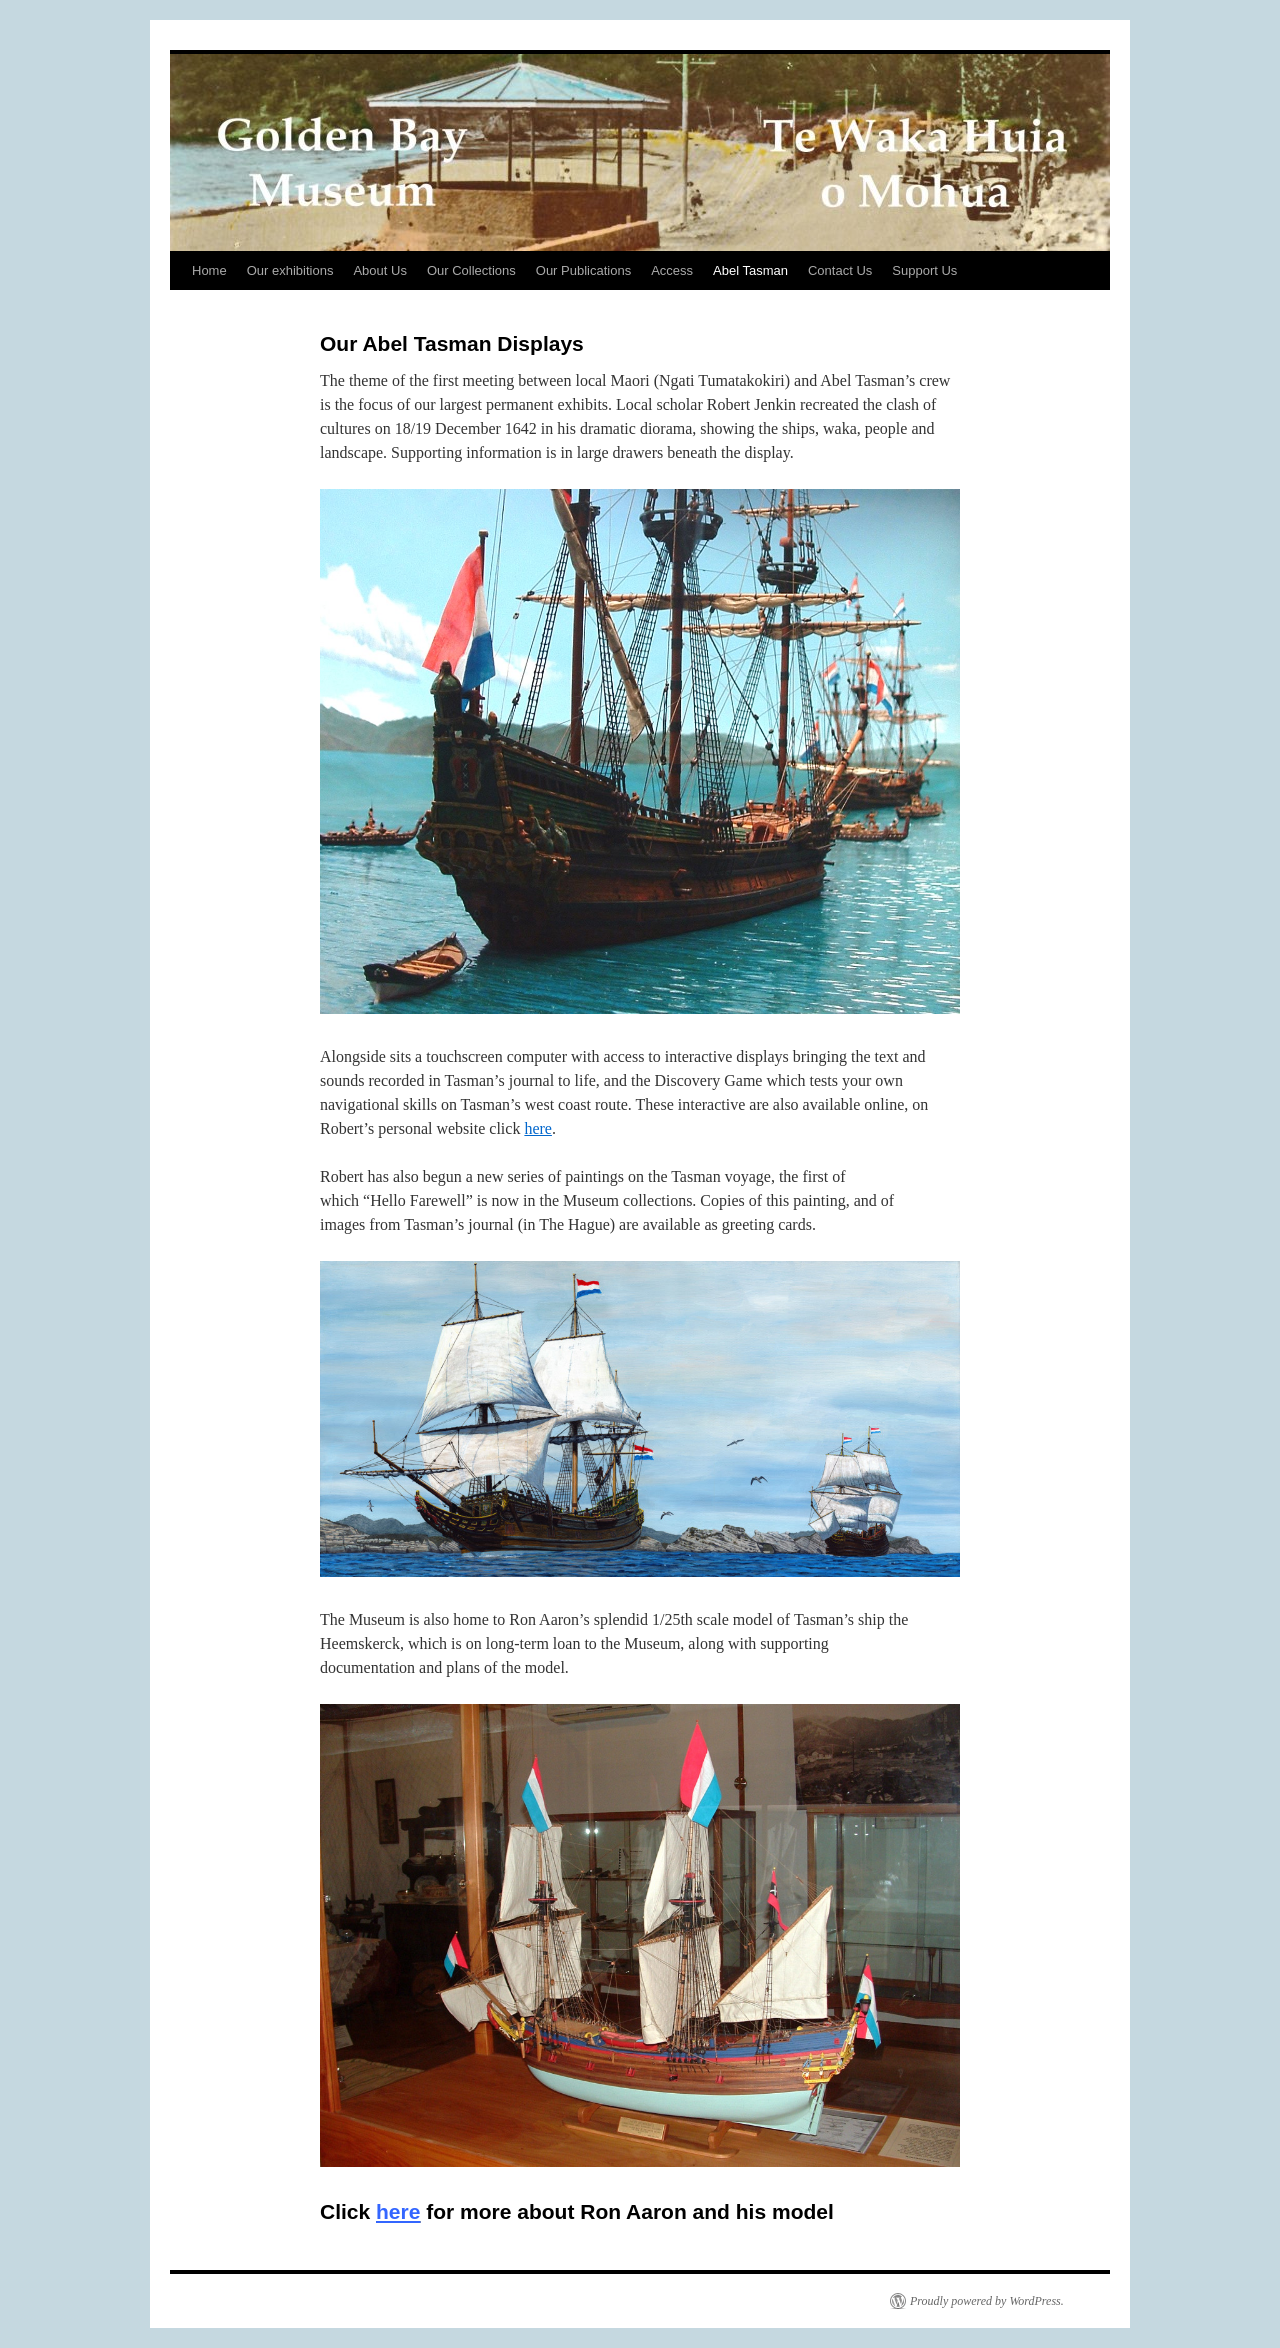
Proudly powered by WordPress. (987, 2301)
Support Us (924, 270)
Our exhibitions (290, 270)
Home (209, 270)
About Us (379, 270)
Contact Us (840, 270)
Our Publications (583, 270)
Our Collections (471, 270)
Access (672, 270)
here (538, 1128)
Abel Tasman (750, 270)
